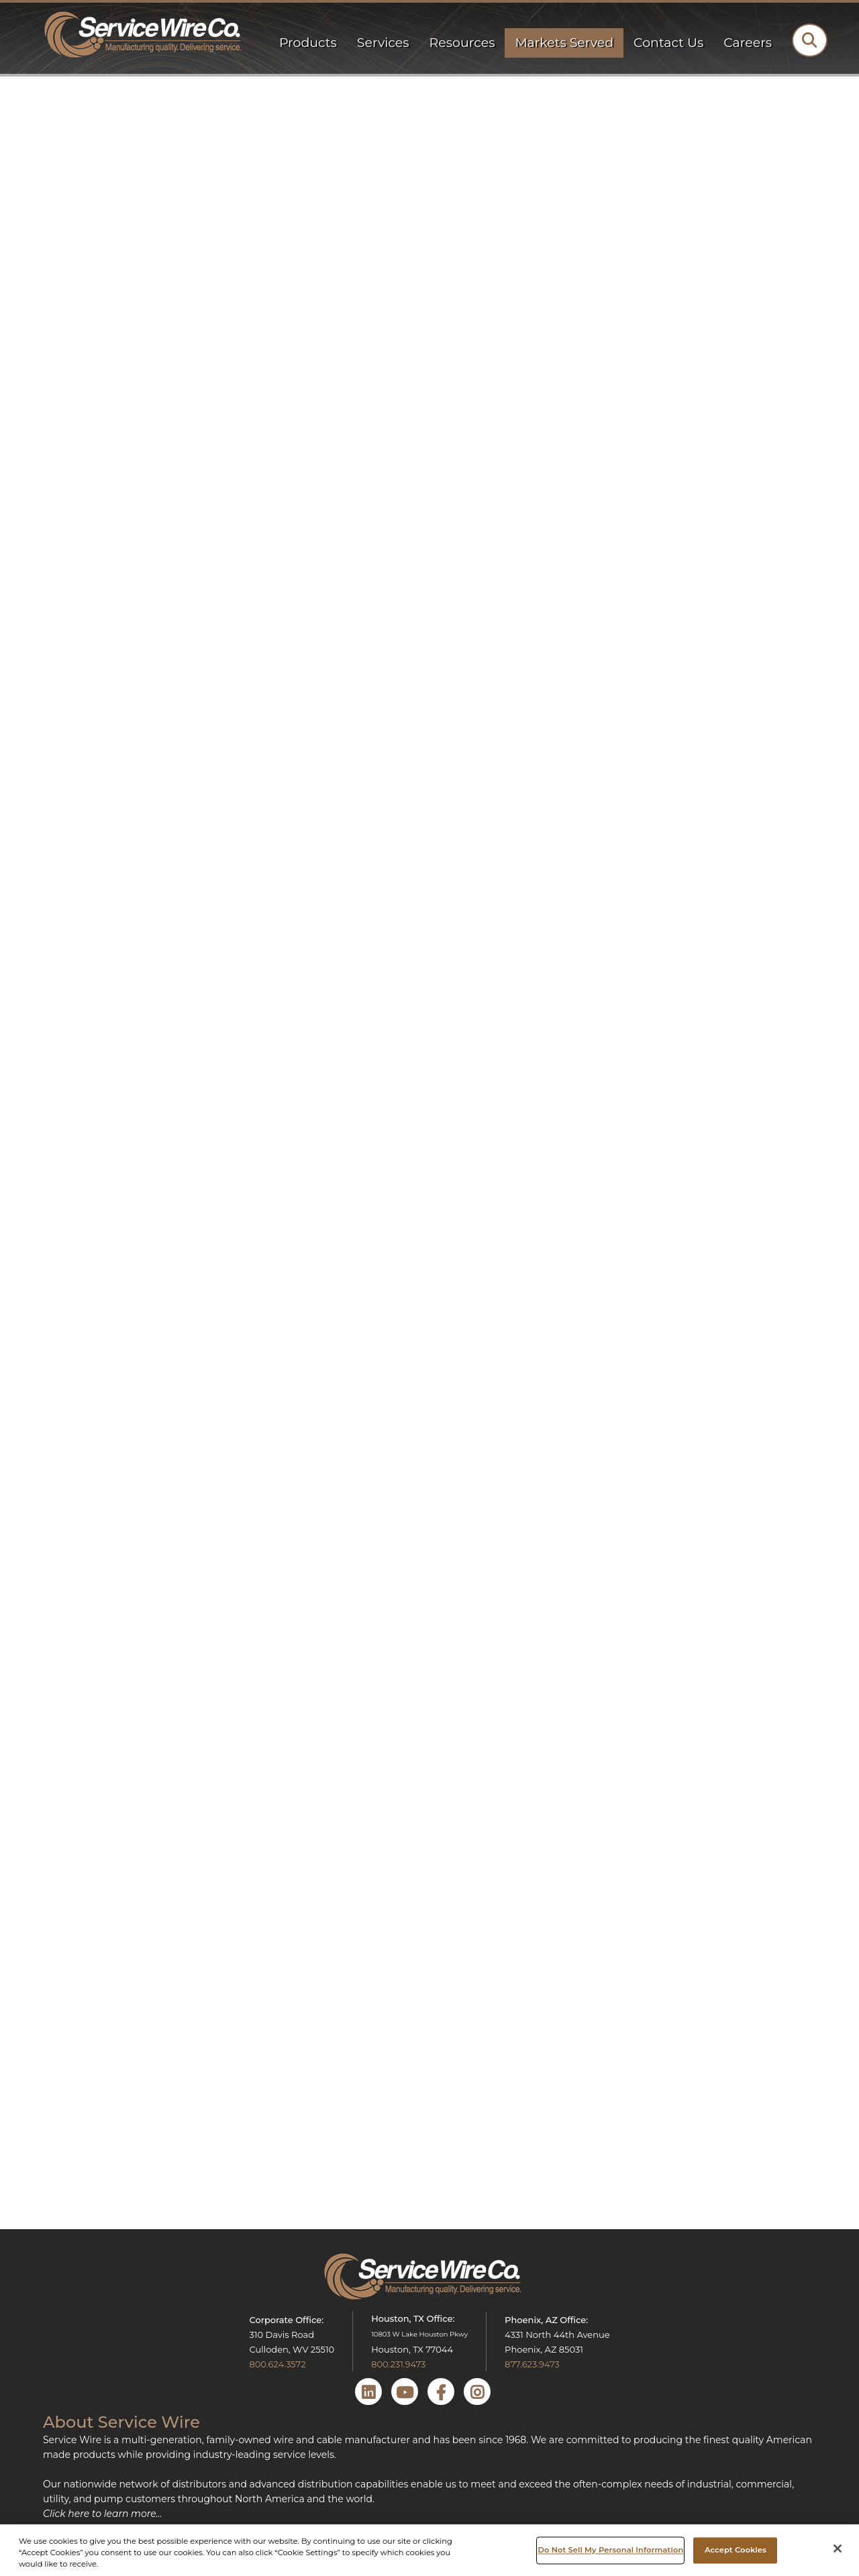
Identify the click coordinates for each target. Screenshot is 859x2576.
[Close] (837, 2548)
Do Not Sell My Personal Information (610, 2550)
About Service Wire (121, 2422)
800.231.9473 (398, 2364)
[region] (429, 2550)
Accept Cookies (735, 2550)
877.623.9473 (532, 2364)
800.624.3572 (277, 2364)
